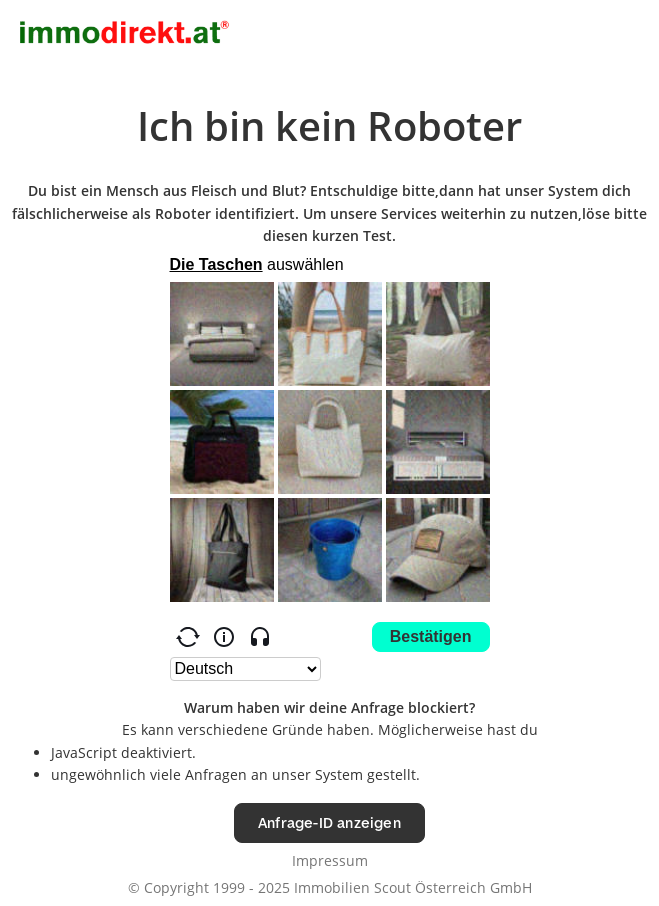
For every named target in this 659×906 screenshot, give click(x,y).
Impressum (330, 860)
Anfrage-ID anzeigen (329, 822)
